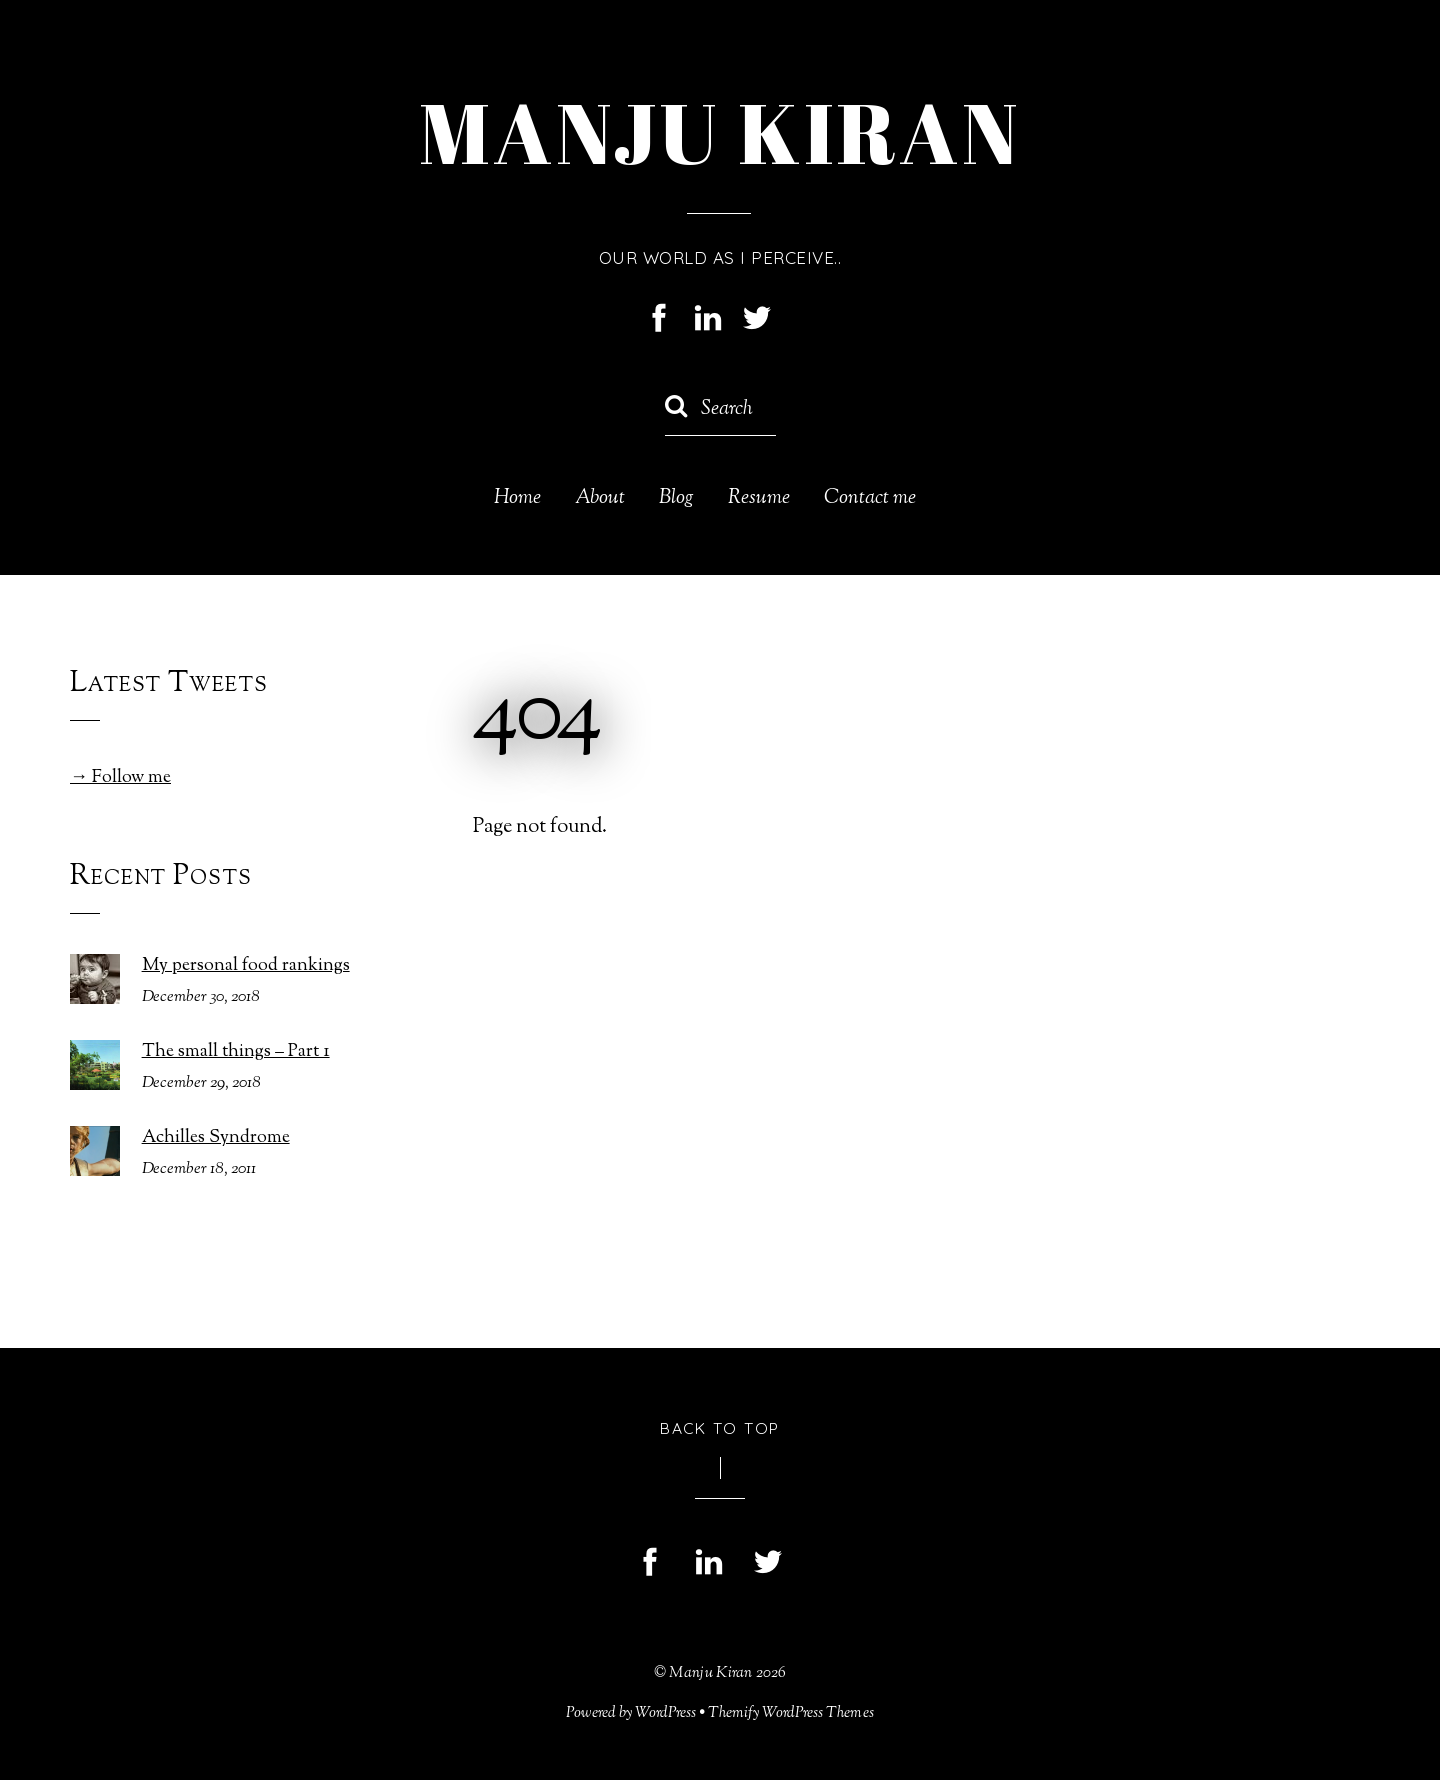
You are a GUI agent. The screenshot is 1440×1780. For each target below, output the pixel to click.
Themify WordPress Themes (791, 1713)
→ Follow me (120, 778)
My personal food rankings (246, 966)
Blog (676, 499)
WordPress (665, 1713)
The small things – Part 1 (236, 1052)
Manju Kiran (710, 1673)
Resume (759, 499)
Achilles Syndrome (216, 1138)
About (600, 499)
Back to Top (720, 1428)
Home (517, 499)
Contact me (870, 499)
